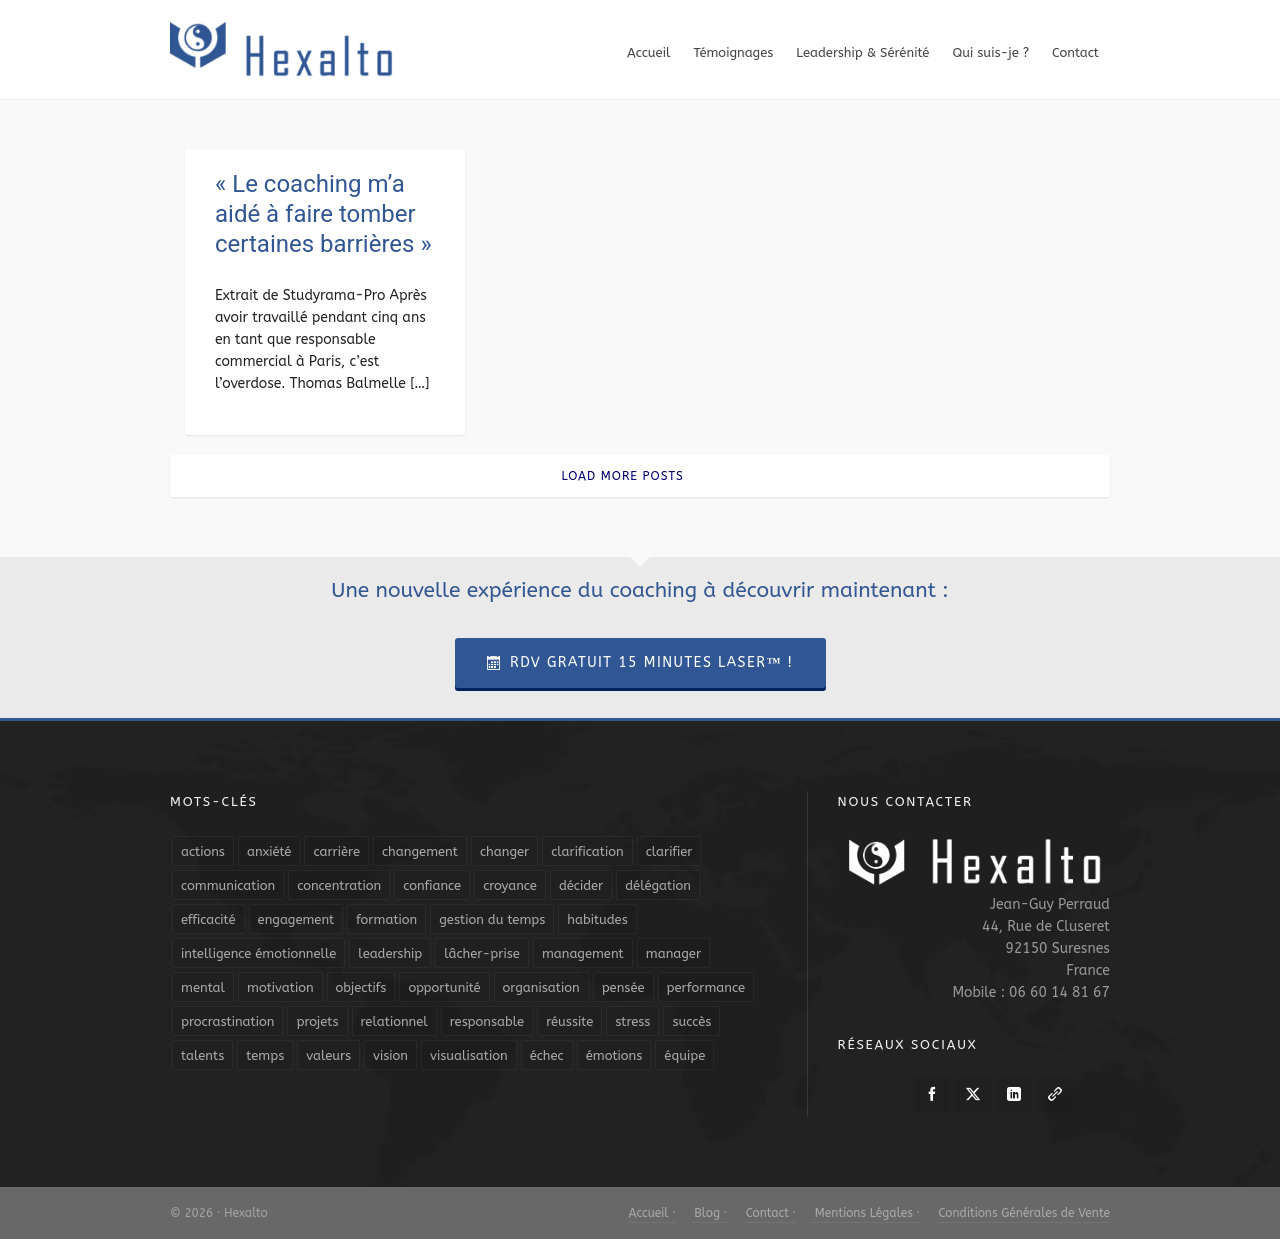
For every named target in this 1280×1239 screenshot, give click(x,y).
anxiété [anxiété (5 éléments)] (269, 851)
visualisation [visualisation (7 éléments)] (469, 1055)
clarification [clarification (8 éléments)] (587, 851)
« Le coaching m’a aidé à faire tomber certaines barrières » (323, 214)
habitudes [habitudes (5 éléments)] (597, 919)
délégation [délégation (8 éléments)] (658, 885)
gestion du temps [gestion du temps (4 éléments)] (492, 919)
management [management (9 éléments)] (583, 953)
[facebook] (932, 1094)
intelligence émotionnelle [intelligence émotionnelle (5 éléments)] (258, 953)
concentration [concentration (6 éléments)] (339, 885)
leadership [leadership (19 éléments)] (390, 953)
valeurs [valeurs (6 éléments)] (328, 1055)
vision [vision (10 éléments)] (390, 1055)
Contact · (769, 1213)
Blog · (709, 1213)
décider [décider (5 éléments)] (581, 885)
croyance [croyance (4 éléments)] (510, 885)
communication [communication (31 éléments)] (228, 885)
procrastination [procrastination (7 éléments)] (227, 1021)
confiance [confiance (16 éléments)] (432, 885)
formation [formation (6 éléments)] (386, 919)
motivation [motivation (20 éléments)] (280, 987)
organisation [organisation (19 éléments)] (541, 987)
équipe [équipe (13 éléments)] (684, 1055)
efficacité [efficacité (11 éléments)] (208, 919)
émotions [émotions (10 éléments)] (614, 1055)
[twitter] (973, 1094)
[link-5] (1055, 1094)
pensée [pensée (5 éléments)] (623, 987)
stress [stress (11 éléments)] (632, 1021)
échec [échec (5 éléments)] (547, 1055)
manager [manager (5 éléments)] (673, 953)
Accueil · (652, 1213)
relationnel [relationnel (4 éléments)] (394, 1021)
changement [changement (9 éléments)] (420, 851)
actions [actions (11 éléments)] (203, 851)
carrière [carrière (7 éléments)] (336, 851)
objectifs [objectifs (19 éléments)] (361, 987)
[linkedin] (1014, 1094)
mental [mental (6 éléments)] (203, 987)
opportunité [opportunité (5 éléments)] (444, 987)
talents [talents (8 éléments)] (202, 1055)
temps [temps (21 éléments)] (265, 1055)
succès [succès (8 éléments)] (691, 1021)
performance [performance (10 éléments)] (706, 987)
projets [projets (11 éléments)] (317, 1021)
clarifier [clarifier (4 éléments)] (669, 851)
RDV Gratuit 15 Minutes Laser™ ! (640, 662)
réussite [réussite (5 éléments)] (569, 1021)
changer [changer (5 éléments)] (504, 851)
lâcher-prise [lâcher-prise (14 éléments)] (482, 953)
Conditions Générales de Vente (1022, 1213)
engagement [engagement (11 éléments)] (296, 919)
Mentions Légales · (865, 1213)
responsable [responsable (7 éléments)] (487, 1021)
